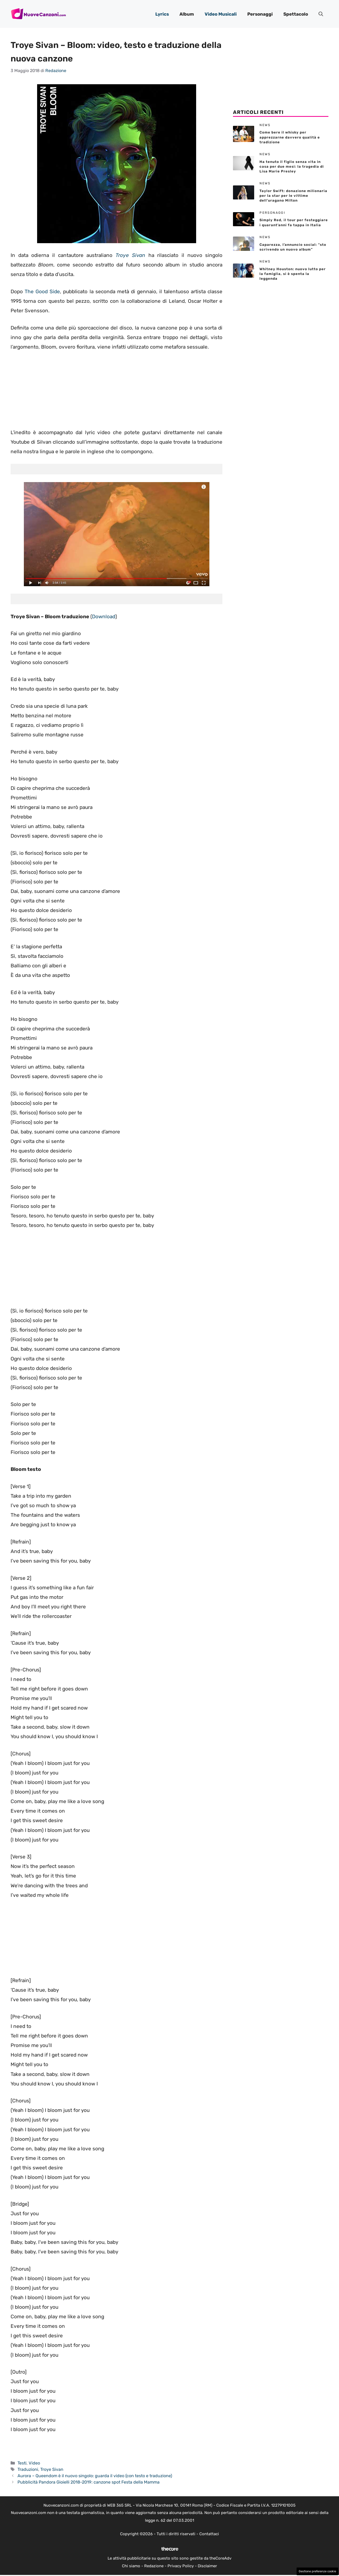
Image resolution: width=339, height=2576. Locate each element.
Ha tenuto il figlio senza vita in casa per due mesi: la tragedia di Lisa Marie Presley (291, 166)
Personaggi (260, 14)
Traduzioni (27, 2469)
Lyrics (162, 14)
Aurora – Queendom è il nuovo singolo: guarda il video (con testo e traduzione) (94, 2475)
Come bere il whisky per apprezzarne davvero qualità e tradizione (289, 137)
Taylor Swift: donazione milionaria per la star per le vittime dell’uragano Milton (293, 195)
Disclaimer (207, 2566)
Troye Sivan (130, 255)
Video (34, 2463)
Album (186, 14)
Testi (22, 2463)
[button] (320, 14)
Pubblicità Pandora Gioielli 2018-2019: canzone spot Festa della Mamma (88, 2482)
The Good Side (42, 291)
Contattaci (209, 2533)
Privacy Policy (181, 2566)
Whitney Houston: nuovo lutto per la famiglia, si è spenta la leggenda (292, 274)
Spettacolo (295, 14)
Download (103, 616)
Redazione (154, 2566)
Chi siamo (131, 2566)
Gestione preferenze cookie (317, 2571)
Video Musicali (221, 14)
